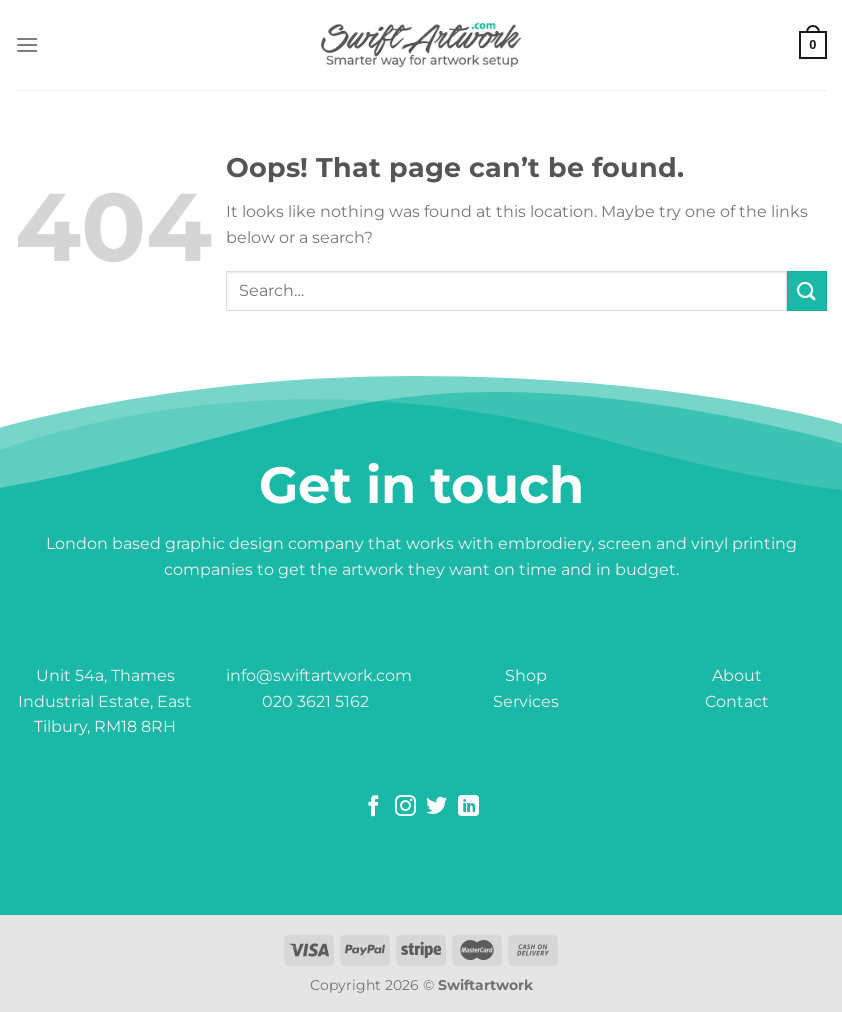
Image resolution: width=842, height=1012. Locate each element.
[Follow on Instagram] (405, 807)
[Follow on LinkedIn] (468, 807)
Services (526, 701)
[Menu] (27, 44)
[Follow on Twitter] (436, 807)
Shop (526, 675)
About (737, 675)
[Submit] (807, 290)
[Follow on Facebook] (373, 807)
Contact (737, 701)
